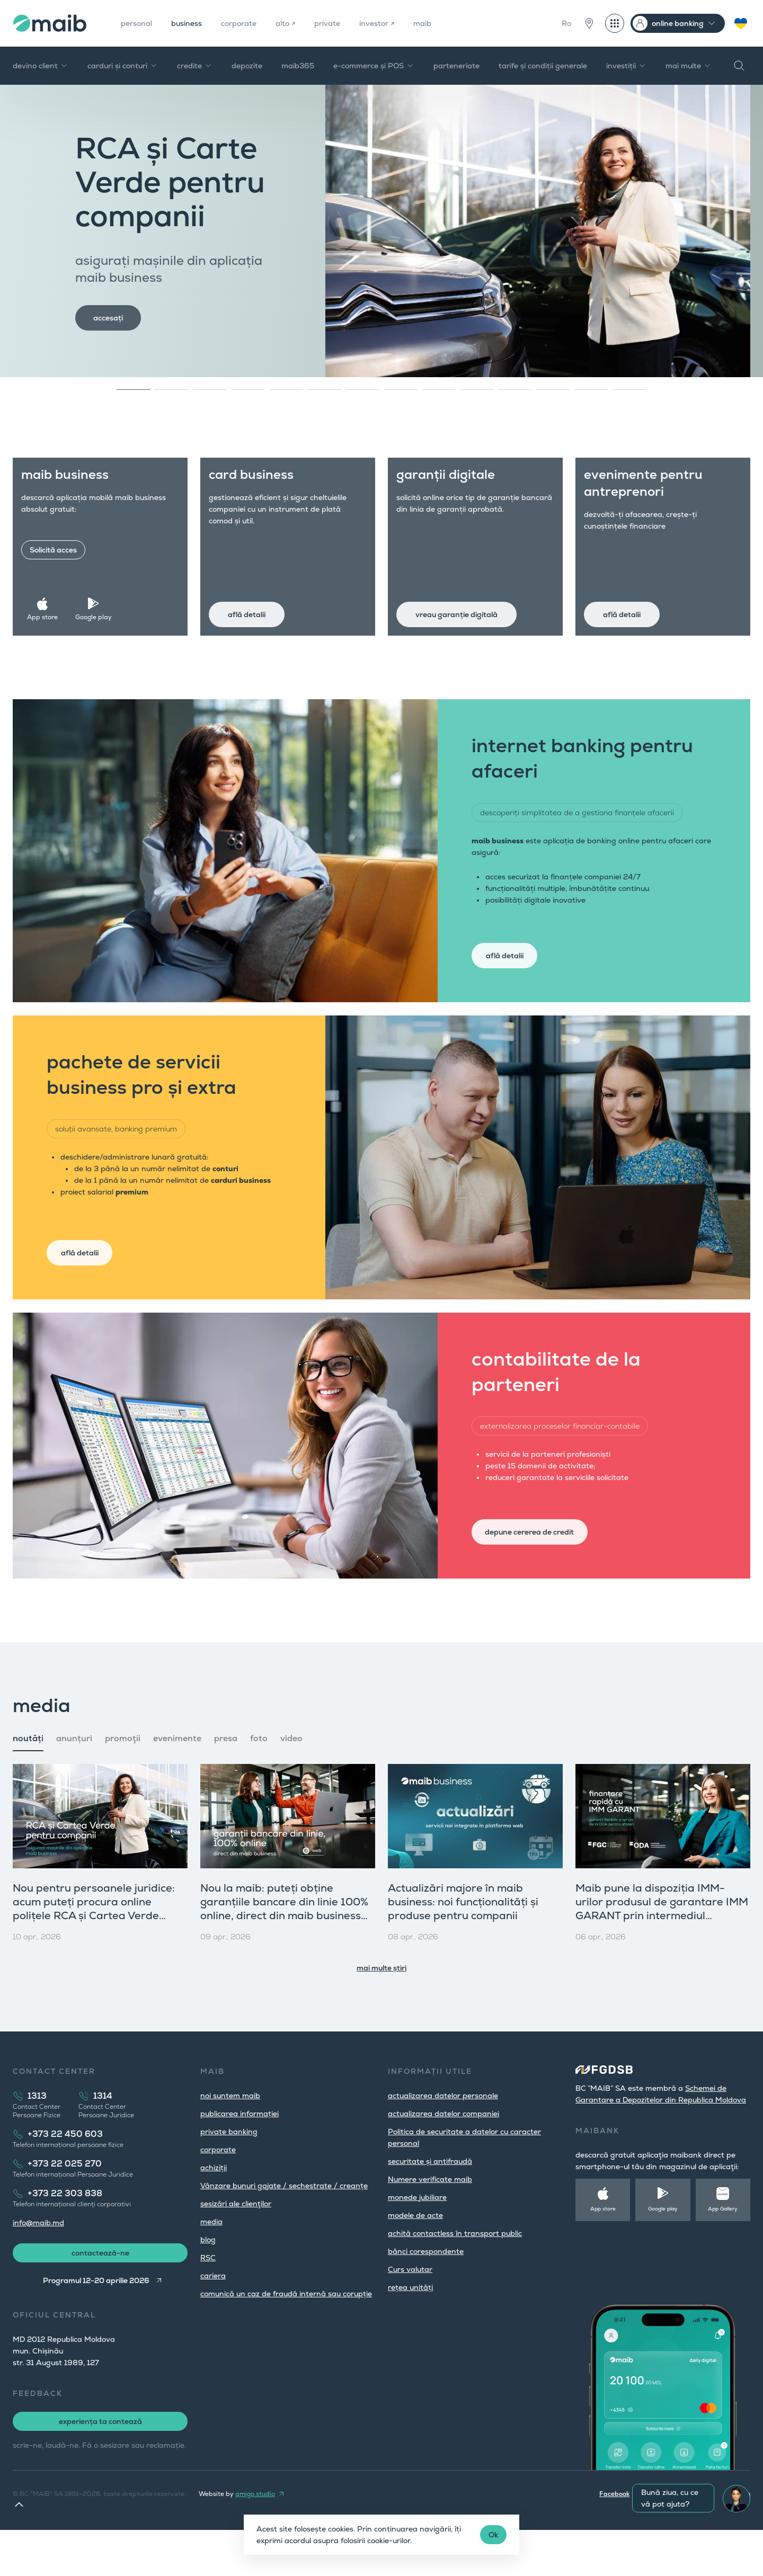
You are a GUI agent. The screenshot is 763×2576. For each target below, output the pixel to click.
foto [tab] (259, 1778)
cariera (213, 2315)
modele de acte (415, 2255)
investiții (626, 65)
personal (139, 23)
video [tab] (291, 1778)
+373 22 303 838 (65, 2233)
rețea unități (410, 2327)
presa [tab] (225, 1778)
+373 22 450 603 (65, 2173)
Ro (566, 23)
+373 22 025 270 (65, 2203)
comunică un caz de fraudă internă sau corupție (286, 2333)
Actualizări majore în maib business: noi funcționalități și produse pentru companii (463, 1941)
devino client (40, 65)
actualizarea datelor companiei (443, 2153)
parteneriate (456, 65)
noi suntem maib (230, 2135)
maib (449, 23)
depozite (247, 65)
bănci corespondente (426, 2291)
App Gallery (723, 2248)
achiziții (213, 2207)
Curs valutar (410, 2309)
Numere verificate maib (430, 2219)
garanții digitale (456, 485)
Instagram (658, 2540)
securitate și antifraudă (430, 2201)
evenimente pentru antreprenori (654, 493)
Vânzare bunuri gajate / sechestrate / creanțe (284, 2225)
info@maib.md (38, 2262)
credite (194, 65)
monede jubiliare (417, 2237)
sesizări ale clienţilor (235, 2243)
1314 (102, 2135)
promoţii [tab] (122, 1778)
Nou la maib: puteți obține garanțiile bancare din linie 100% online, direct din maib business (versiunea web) (284, 1948)
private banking (229, 2171)
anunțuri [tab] (74, 1778)
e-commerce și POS (373, 65)
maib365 (297, 65)
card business (261, 485)
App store (51, 606)
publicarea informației (239, 2153)
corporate (250, 23)
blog (208, 2279)
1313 (37, 2135)
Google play (97, 606)
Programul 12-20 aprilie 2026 (93, 2326)
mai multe (689, 65)
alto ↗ (301, 23)
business (193, 23)
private (346, 23)
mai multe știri (381, 2007)
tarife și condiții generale (543, 65)
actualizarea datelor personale (443, 2135)
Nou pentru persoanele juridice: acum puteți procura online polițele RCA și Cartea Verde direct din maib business (94, 1948)
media (211, 2261)
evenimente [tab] (177, 1778)
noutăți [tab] (28, 1778)
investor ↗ (400, 23)
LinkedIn (737, 2540)
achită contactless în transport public (455, 2273)
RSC (208, 2297)
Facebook (614, 2540)
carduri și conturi (122, 65)
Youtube (699, 2540)
